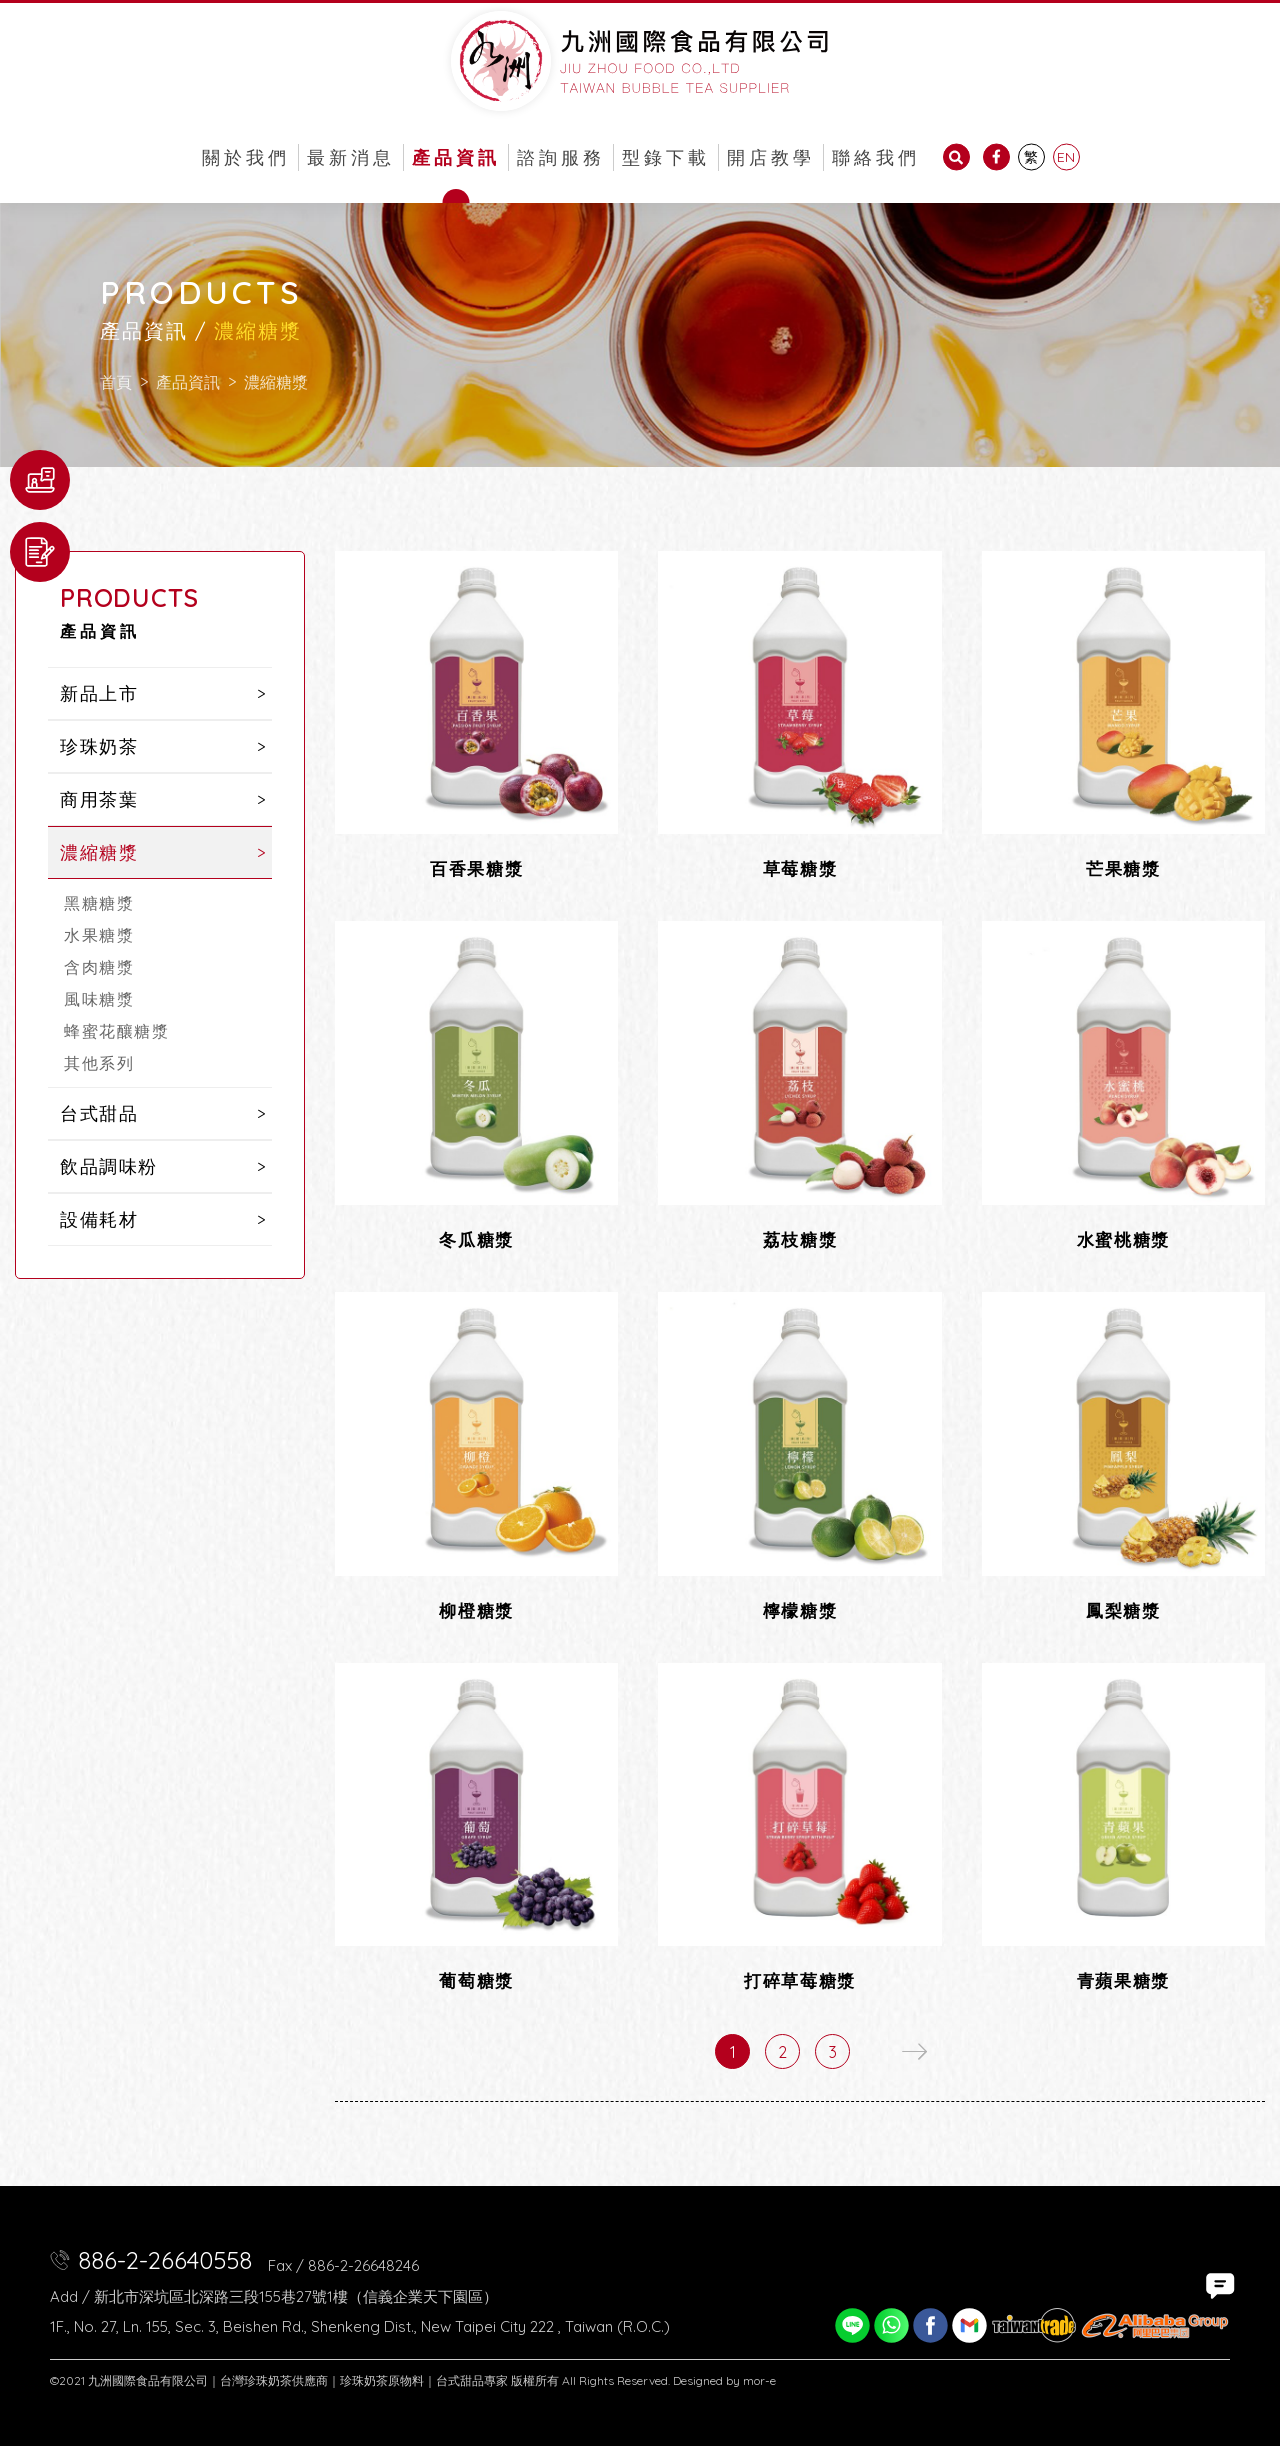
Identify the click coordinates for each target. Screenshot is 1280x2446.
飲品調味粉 (109, 1166)
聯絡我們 (876, 157)
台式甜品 (99, 1113)
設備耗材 (99, 1219)
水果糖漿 (99, 935)
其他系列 (99, 1063)
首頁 (116, 382)
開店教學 (771, 157)
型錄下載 (666, 157)
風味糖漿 (99, 999)
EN (1066, 157)
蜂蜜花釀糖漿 (117, 1031)
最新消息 (351, 157)
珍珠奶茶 (99, 746)
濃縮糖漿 (276, 382)
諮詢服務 (561, 157)
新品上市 (99, 693)
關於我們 (246, 157)
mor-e (759, 2380)
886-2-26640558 (165, 2260)
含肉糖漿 (99, 967)
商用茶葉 (99, 799)
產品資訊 (456, 157)
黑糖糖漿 (99, 903)
